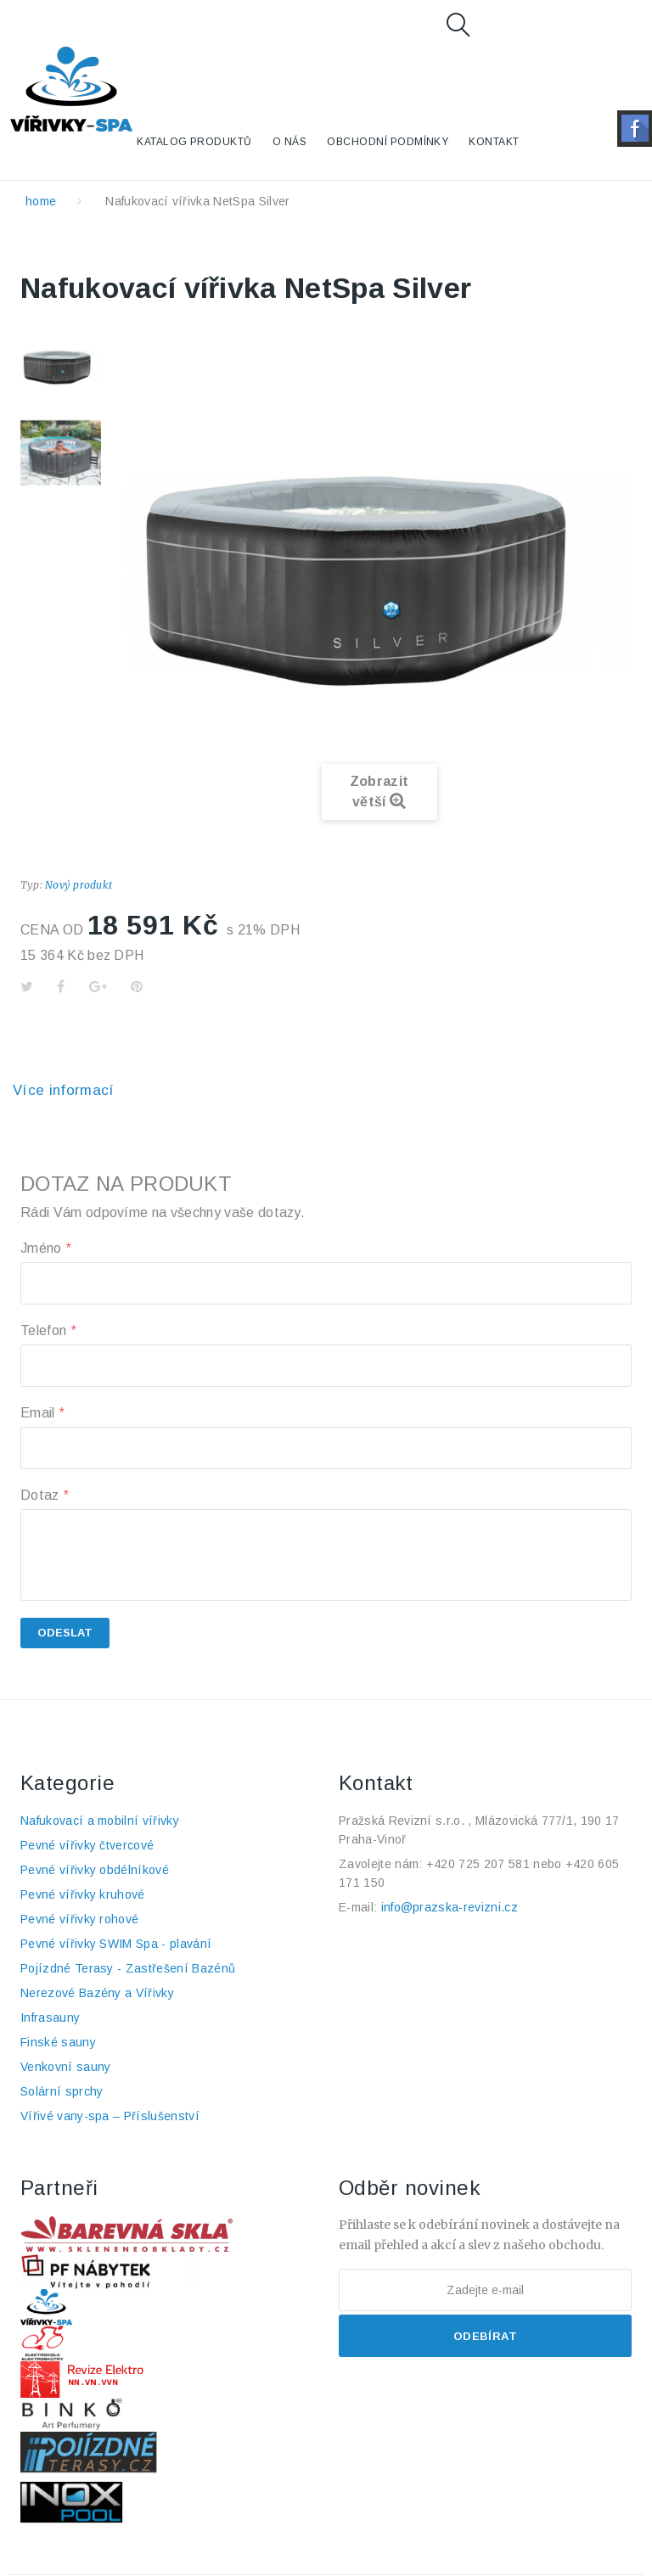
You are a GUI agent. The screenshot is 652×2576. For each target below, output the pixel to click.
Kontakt (494, 142)
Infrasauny (50, 2017)
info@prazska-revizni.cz (449, 1907)
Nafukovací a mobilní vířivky (99, 1820)
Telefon (48, 1330)
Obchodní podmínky (387, 142)
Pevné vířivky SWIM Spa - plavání (115, 1943)
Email (42, 1413)
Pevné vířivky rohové (79, 1919)
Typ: (31, 884)
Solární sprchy (61, 2091)
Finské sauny (58, 2042)
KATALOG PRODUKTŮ (194, 142)
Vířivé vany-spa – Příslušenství (110, 2116)
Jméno (45, 1248)
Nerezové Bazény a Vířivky (97, 1993)
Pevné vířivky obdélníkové (94, 1870)
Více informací (64, 1090)
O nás (289, 142)
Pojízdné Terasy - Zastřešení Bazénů (127, 1968)
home (40, 201)
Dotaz (44, 1495)
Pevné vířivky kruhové (82, 1894)
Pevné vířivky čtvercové (87, 1845)
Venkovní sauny (65, 2067)
